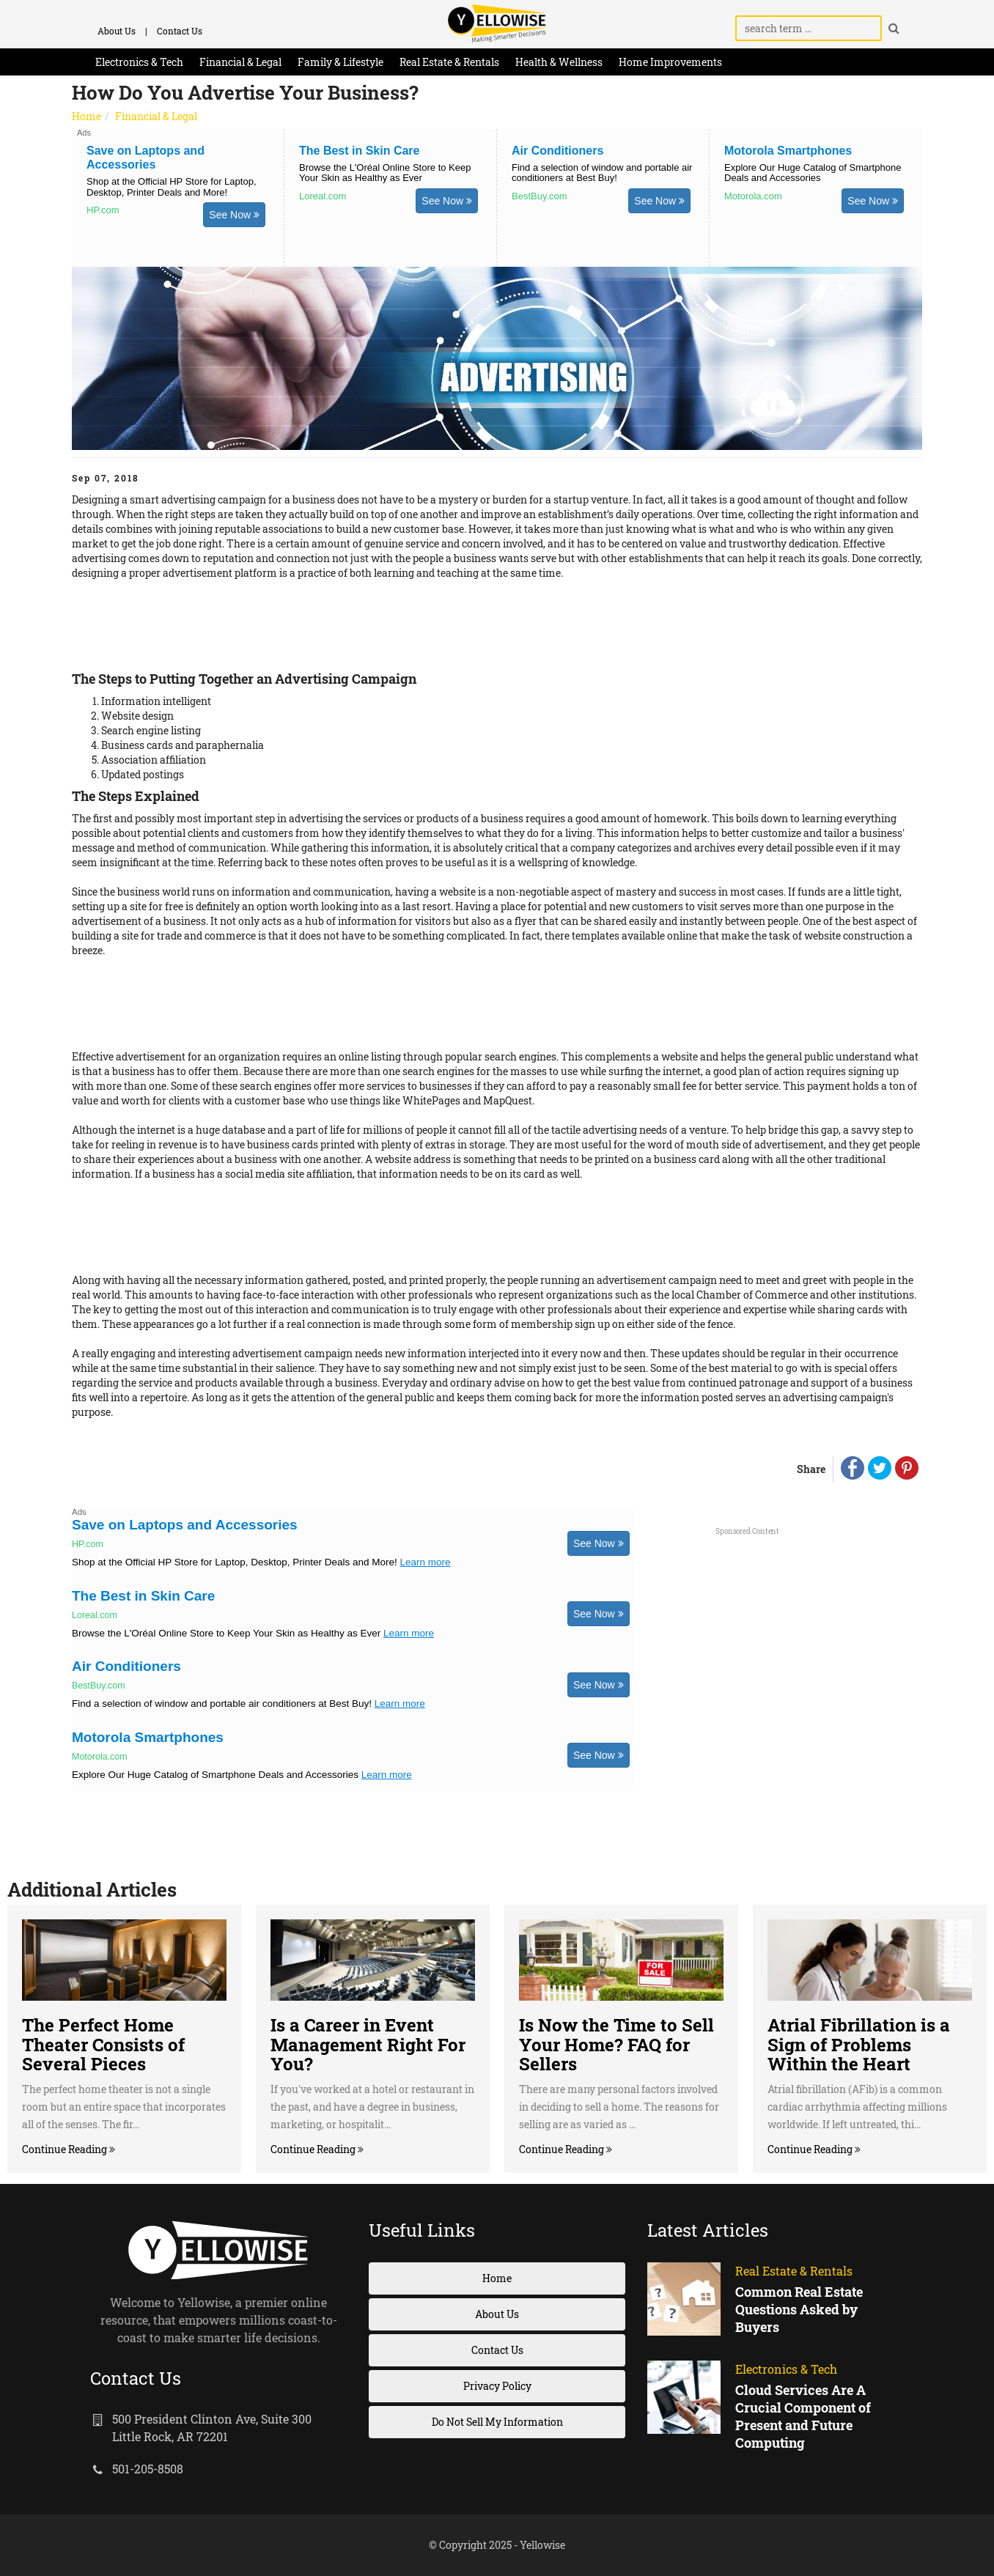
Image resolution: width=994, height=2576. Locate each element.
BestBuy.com (539, 196)
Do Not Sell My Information (497, 2422)
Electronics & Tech (139, 62)
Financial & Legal (240, 62)
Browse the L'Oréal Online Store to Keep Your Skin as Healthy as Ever (385, 172)
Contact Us (179, 31)
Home (86, 116)
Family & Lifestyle (340, 62)
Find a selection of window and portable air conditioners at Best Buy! (602, 172)
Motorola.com (753, 196)
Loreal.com (322, 196)
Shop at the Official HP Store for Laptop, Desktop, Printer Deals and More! (171, 186)
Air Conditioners (557, 150)
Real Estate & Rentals (449, 62)
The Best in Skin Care (359, 150)
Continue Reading (65, 2149)
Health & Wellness (559, 62)
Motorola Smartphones (788, 150)
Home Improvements (670, 62)
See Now (234, 215)
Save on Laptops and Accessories (185, 1524)
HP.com (102, 209)
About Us (116, 31)
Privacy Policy (497, 2386)
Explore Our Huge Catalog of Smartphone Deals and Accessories (812, 172)
